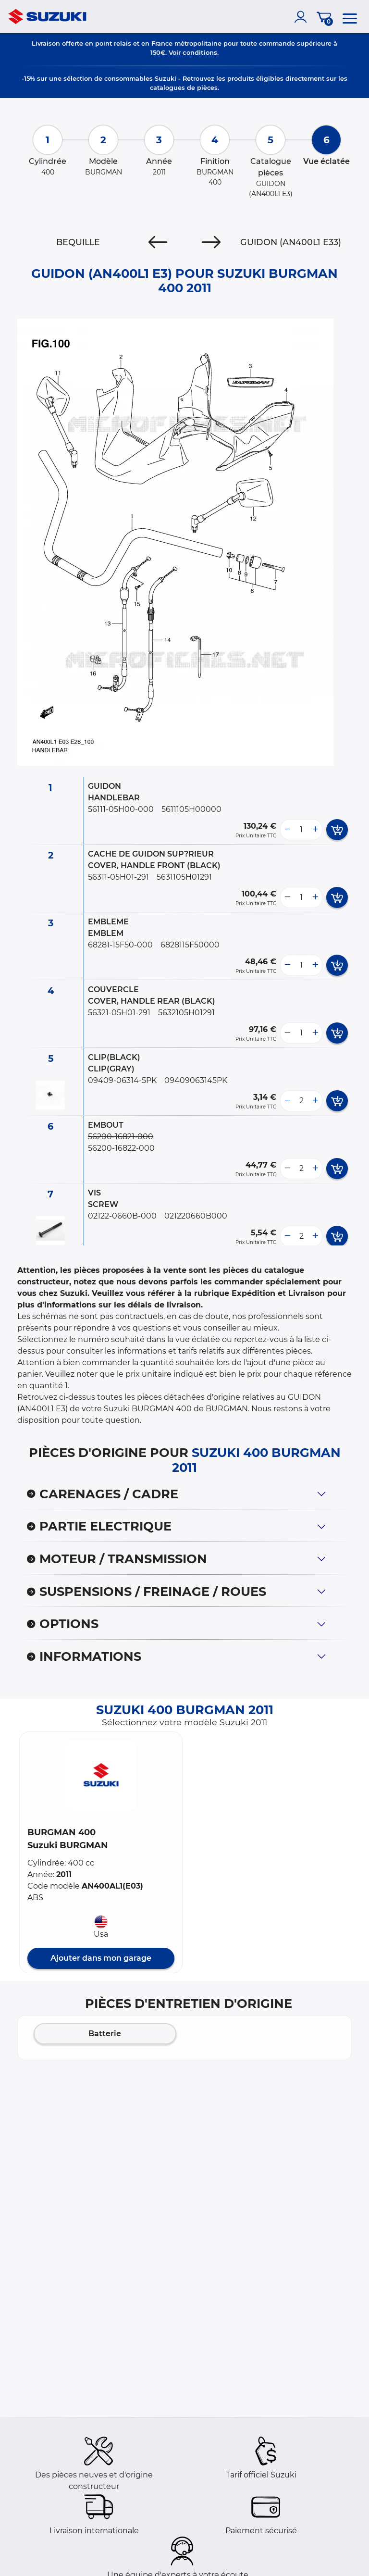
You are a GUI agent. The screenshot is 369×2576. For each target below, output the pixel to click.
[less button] (287, 829)
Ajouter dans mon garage (100, 1958)
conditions (200, 52)
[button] (100, 1775)
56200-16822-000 (121, 1148)
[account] (303, 17)
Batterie (104, 2033)
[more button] (315, 829)
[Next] (211, 242)
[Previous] (157, 242)
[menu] (350, 17)
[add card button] (337, 829)
